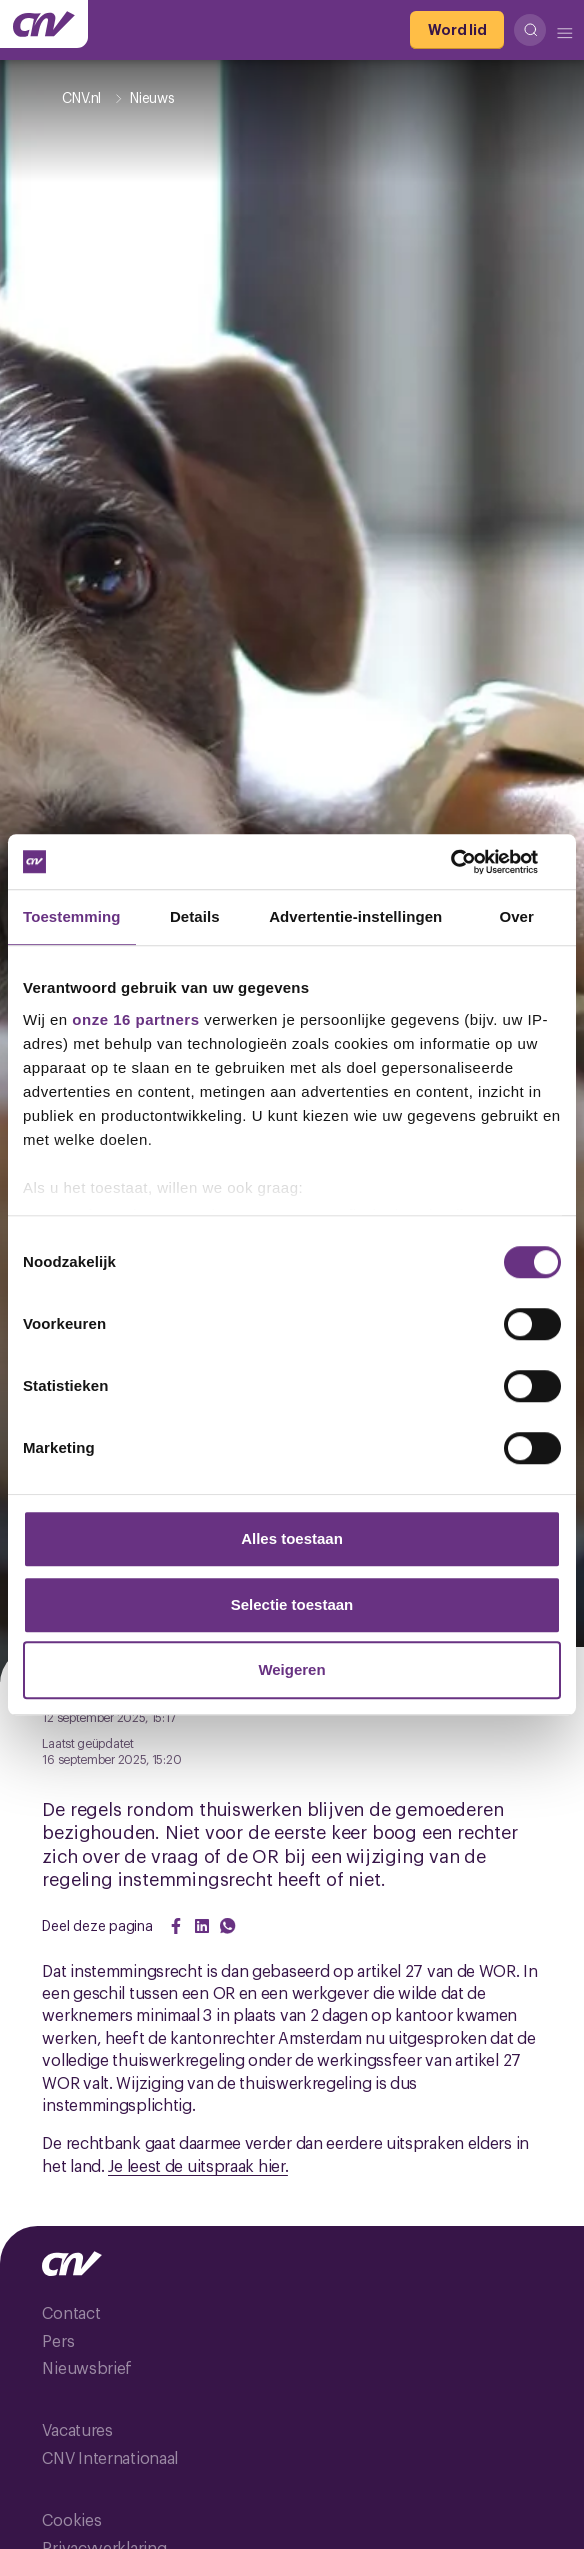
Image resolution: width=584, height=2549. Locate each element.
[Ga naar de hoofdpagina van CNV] (44, 24)
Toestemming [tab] (72, 916)
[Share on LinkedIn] (202, 1926)
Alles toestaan (292, 1538)
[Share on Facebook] (176, 1926)
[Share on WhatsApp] (228, 1926)
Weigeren (291, 1669)
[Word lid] (457, 30)
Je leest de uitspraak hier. (198, 2165)
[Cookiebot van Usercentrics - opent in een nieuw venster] (473, 862)
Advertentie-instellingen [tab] (355, 916)
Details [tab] (195, 916)
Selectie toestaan (292, 1604)
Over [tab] (516, 916)
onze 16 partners (135, 1019)
